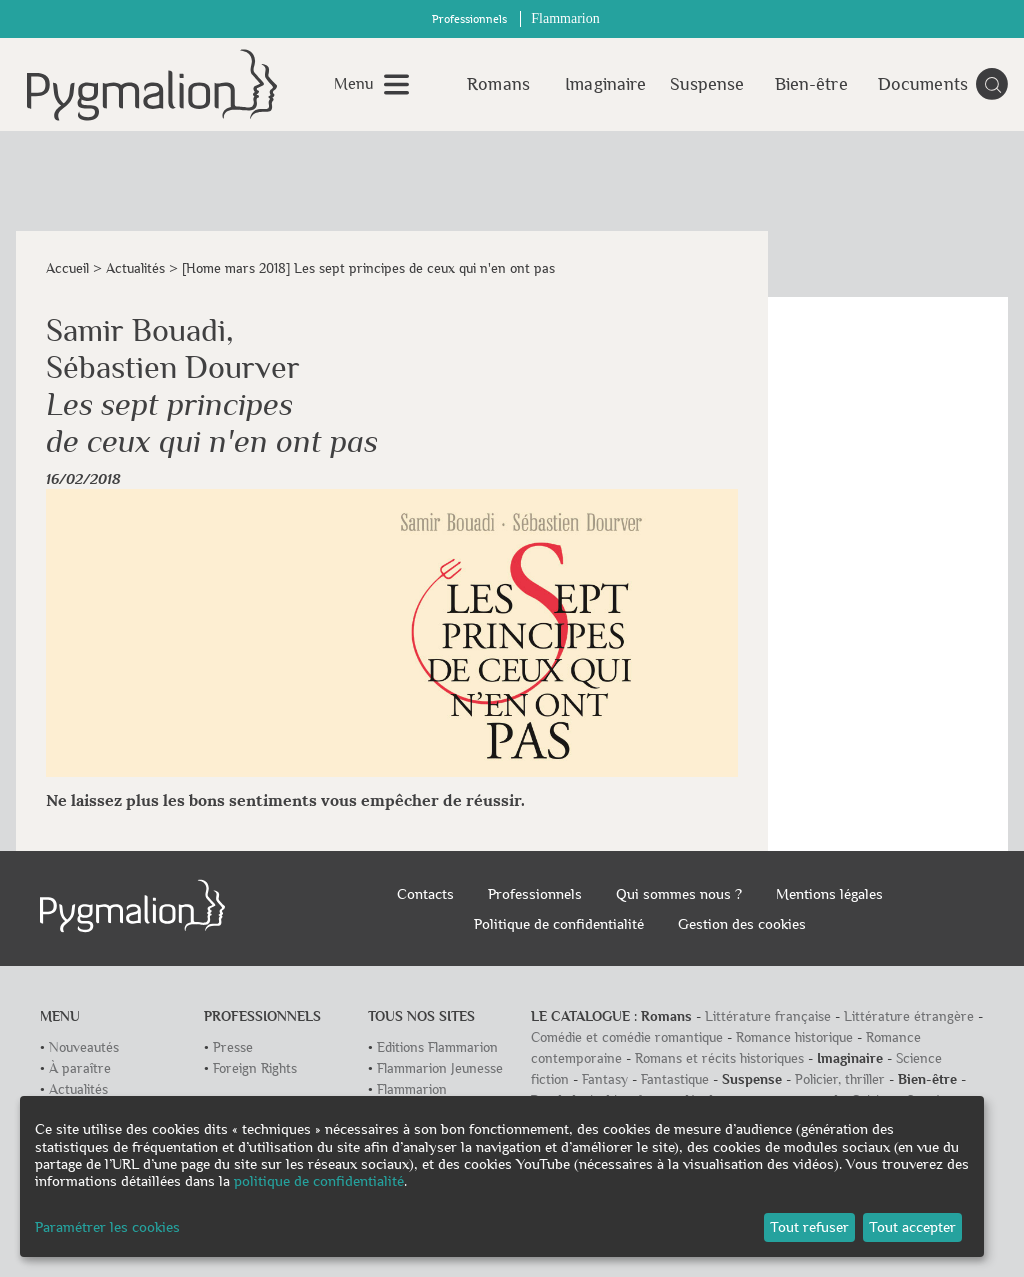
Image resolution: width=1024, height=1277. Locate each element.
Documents (915, 84)
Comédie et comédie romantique (627, 1037)
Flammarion (565, 18)
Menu (354, 84)
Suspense (707, 84)
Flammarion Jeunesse (440, 1068)
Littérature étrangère (909, 1016)
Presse (233, 1047)
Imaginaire (602, 84)
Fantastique (675, 1079)
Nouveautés (84, 1047)
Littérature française (768, 1016)
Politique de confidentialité (559, 924)
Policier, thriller (840, 1079)
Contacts (425, 894)
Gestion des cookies (742, 924)
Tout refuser (809, 1227)
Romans (498, 84)
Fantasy (605, 1079)
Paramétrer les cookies (107, 1227)
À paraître (80, 1068)
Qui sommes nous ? (679, 894)
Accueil (67, 268)
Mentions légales (829, 894)
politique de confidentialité (319, 1181)
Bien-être (811, 84)
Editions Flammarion (437, 1047)
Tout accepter (912, 1227)
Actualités (135, 268)
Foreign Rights (255, 1068)
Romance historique (794, 1037)
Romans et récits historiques (719, 1058)
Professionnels (469, 19)
